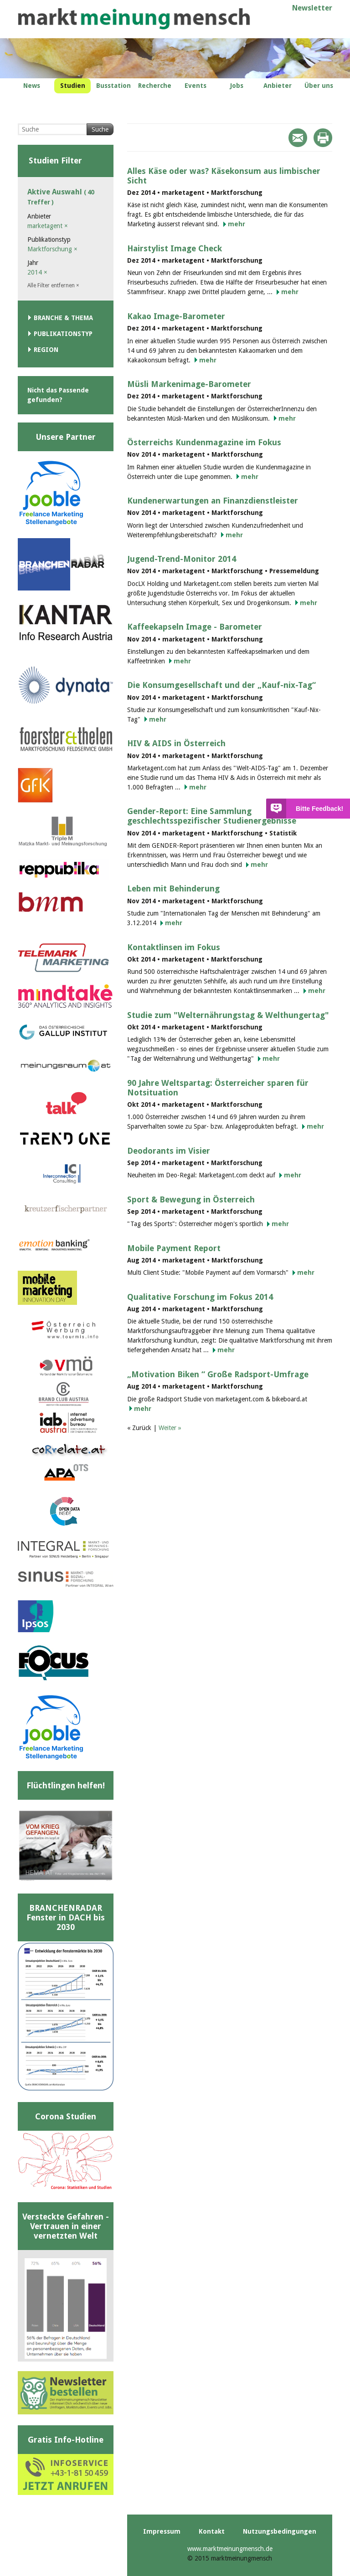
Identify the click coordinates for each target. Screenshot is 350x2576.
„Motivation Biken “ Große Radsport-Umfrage (218, 1374)
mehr (236, 224)
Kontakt (212, 2531)
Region (46, 349)
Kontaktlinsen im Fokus (173, 947)
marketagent (47, 225)
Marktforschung (52, 249)
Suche (100, 129)
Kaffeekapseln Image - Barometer (194, 626)
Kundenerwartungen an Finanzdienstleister (212, 500)
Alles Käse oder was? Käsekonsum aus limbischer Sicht (223, 175)
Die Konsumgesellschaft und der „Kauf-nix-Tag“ (221, 685)
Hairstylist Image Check (174, 248)
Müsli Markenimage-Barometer (189, 384)
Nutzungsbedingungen (279, 2531)
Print (323, 137)
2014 (37, 272)
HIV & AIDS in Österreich (176, 743)
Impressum (161, 2531)
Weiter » (170, 1427)
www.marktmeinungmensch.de (230, 2548)
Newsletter (312, 8)
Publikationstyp (63, 333)
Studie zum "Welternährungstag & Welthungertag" (228, 1015)
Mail (297, 137)
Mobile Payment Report (174, 1248)
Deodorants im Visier (168, 1151)
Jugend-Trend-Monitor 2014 (181, 559)
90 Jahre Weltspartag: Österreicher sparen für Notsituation (218, 1087)
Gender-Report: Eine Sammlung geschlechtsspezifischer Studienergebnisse (211, 815)
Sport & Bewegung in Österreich (191, 1199)
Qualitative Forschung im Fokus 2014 (200, 1297)
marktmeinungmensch (134, 19)
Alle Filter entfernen (53, 285)
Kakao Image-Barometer (176, 316)
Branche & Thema (63, 317)
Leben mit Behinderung (173, 888)
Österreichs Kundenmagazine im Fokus (204, 442)
